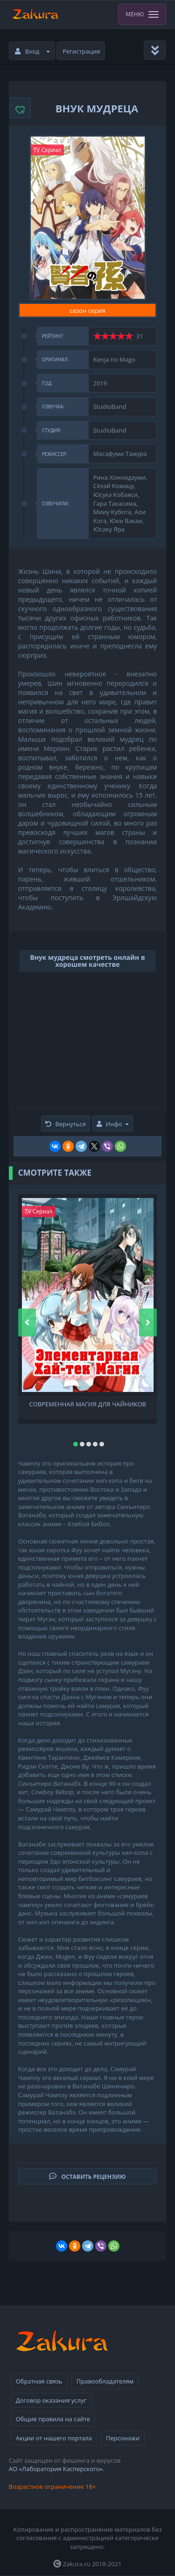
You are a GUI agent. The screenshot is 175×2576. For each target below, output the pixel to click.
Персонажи (123, 2438)
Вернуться (65, 1124)
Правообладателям (105, 2381)
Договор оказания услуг (51, 2400)
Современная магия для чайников (87, 1404)
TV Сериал (48, 150)
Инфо (112, 1124)
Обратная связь (39, 2381)
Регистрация (81, 51)
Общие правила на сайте (53, 2419)
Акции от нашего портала (54, 2438)
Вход (32, 51)
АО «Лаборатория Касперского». (57, 2469)
